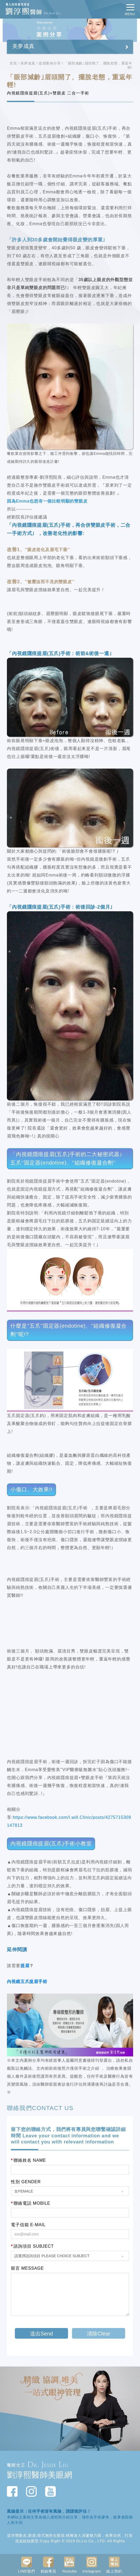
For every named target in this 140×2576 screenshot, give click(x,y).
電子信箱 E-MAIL (28, 2225)
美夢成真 (27, 63)
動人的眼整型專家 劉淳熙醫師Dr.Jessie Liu (41, 9)
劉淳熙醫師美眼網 (39, 2474)
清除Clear (98, 2334)
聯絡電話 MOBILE (30, 2203)
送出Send (41, 2334)
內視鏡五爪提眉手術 (27, 1981)
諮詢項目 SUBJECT (32, 2246)
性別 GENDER (26, 2182)
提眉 (24, 1965)
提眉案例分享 (50, 63)
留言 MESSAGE (27, 2268)
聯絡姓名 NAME (28, 2160)
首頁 (13, 63)
